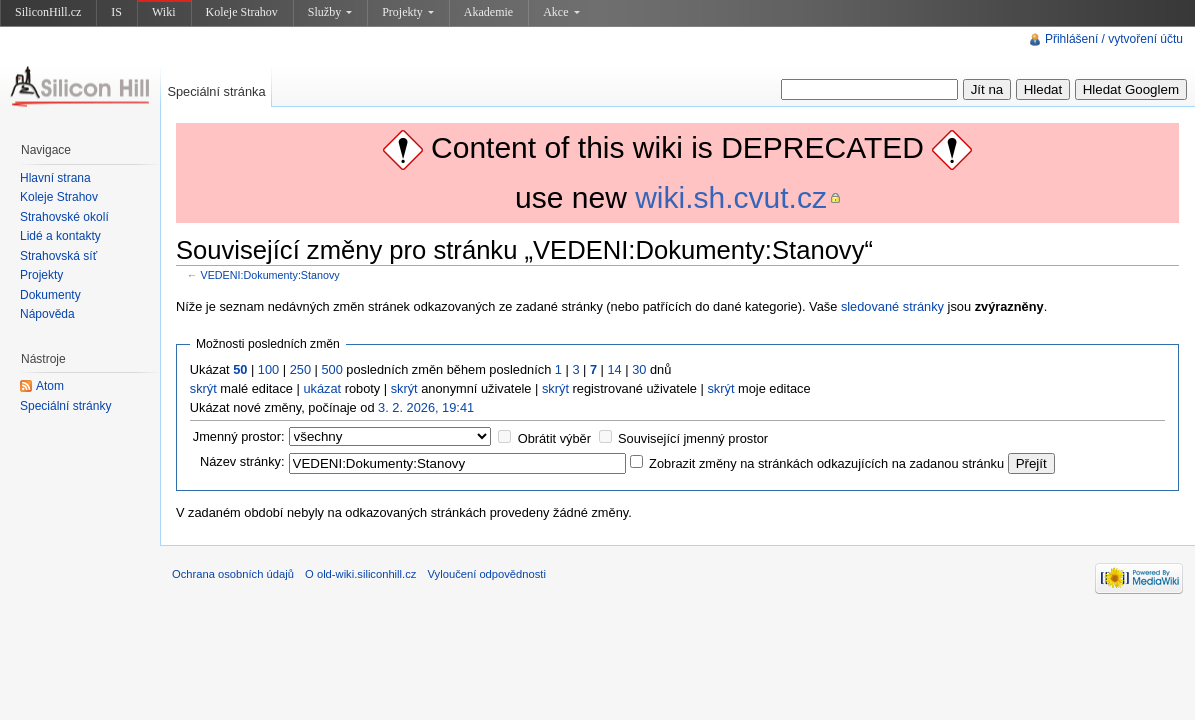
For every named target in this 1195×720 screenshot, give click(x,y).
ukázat (322, 388)
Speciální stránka (216, 91)
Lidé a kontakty (60, 236)
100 (268, 369)
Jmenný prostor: (239, 436)
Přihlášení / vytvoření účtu (1114, 39)
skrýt (203, 388)
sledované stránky (892, 306)
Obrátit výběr (554, 438)
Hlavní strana (55, 178)
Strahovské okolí (64, 217)
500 (331, 369)
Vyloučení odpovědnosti (487, 574)
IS (116, 12)
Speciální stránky (65, 406)
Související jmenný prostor (693, 438)
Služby (330, 12)
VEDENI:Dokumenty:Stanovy (270, 275)
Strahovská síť (58, 256)
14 (615, 369)
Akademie (488, 12)
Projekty (408, 12)
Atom (50, 386)
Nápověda (47, 314)
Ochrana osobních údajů (233, 574)
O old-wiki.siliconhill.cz (360, 574)
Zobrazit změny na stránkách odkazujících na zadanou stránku (826, 463)
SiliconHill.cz (48, 12)
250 (300, 369)
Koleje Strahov (242, 12)
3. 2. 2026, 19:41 (426, 407)
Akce (561, 12)
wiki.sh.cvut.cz (731, 197)
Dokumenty (50, 295)
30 (639, 369)
